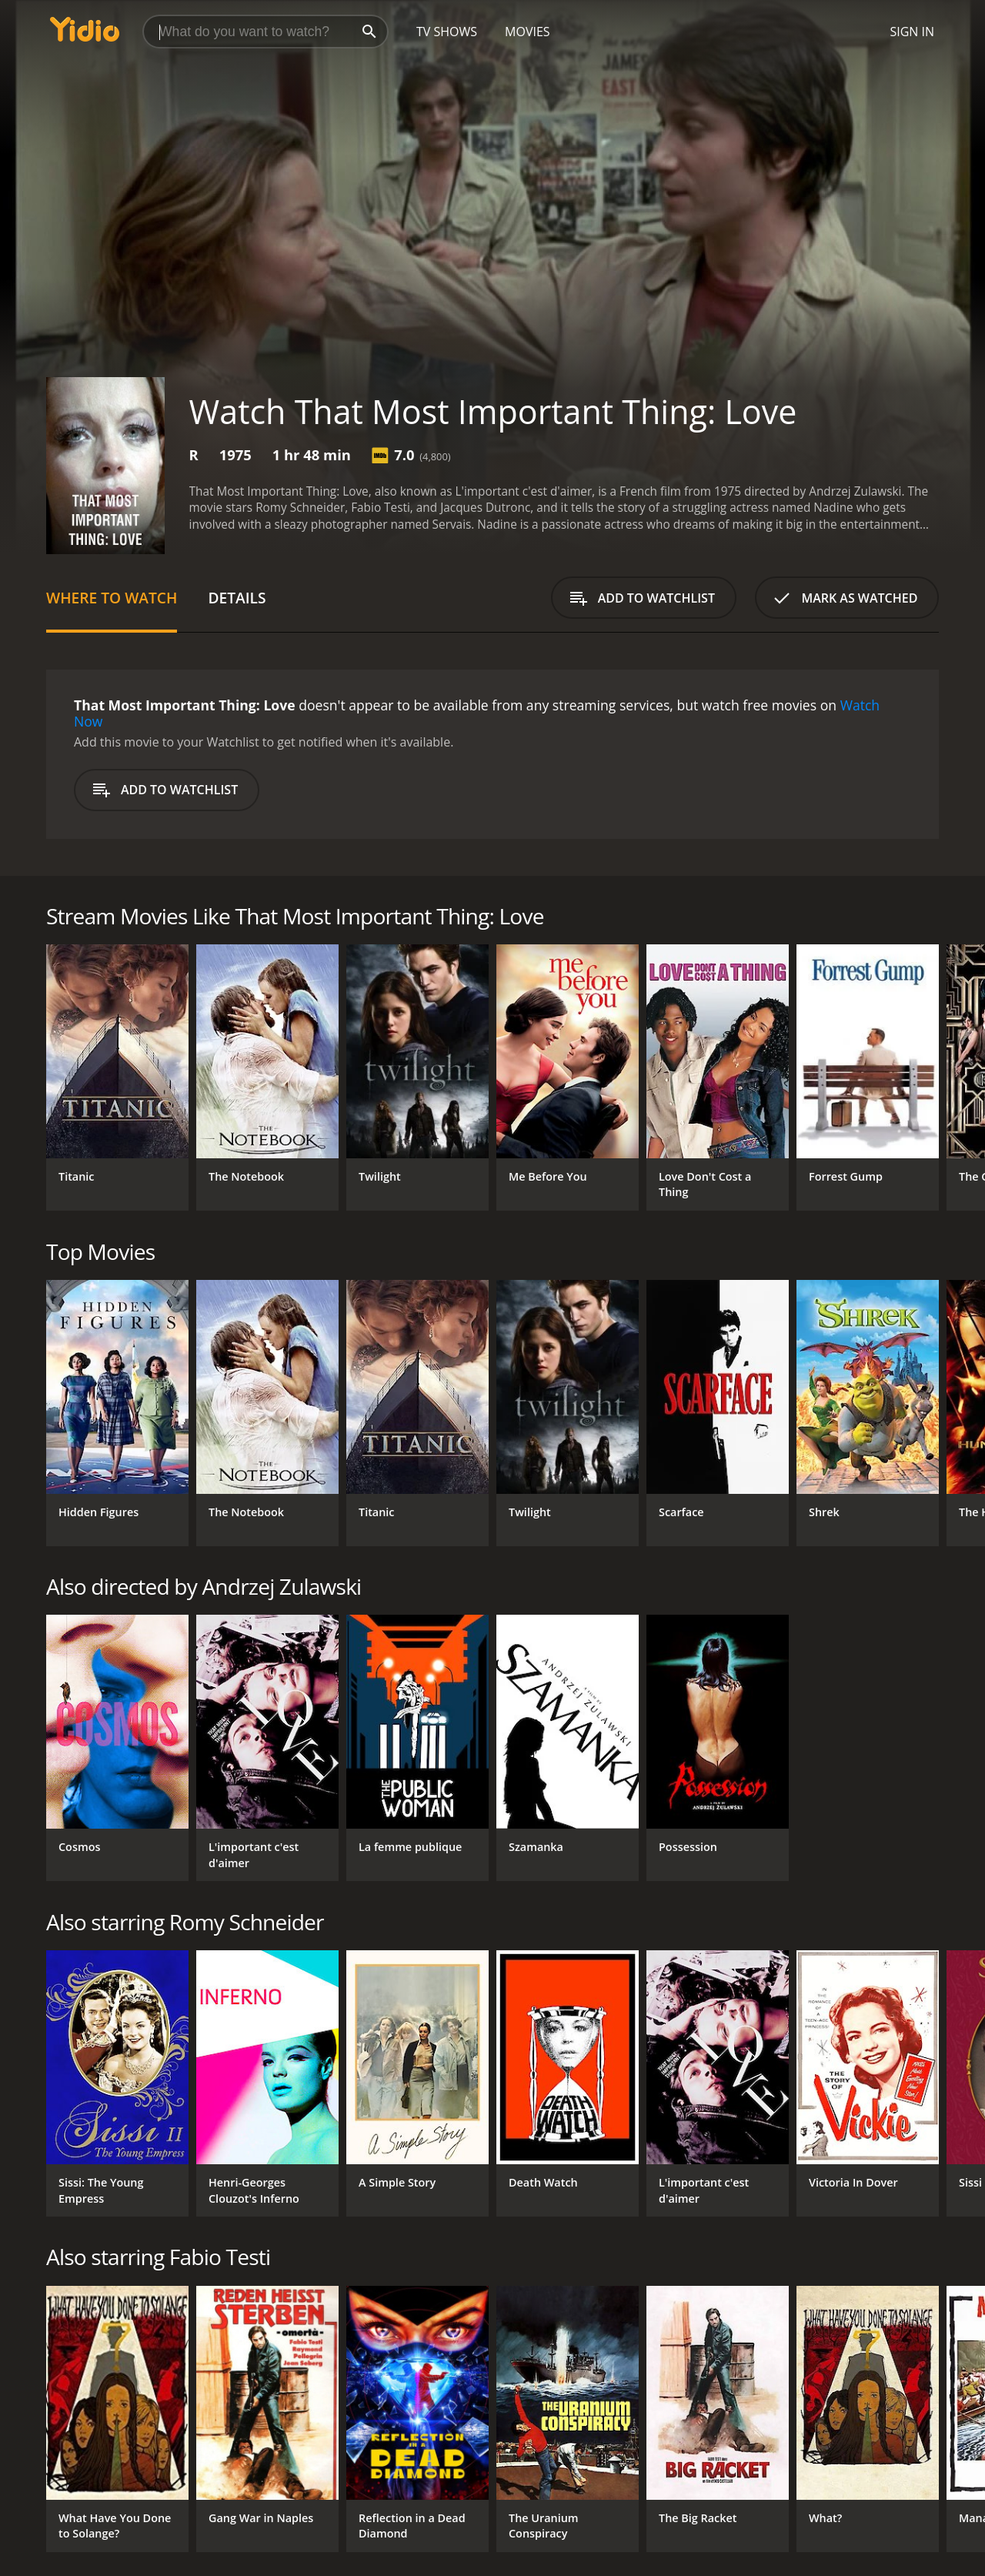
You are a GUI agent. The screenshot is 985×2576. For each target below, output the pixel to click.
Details (236, 597)
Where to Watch (111, 597)
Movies (527, 31)
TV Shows (446, 31)
